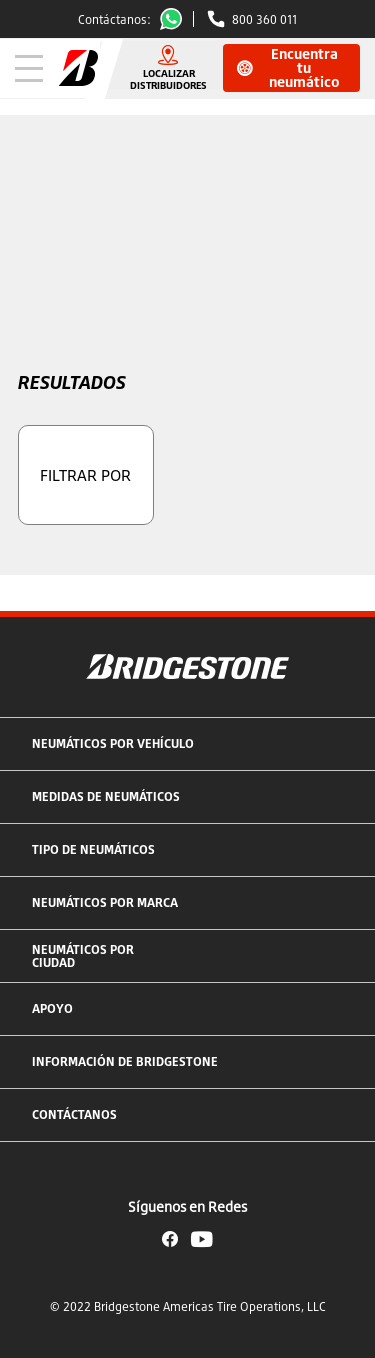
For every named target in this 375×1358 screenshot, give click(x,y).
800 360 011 (264, 19)
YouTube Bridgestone (202, 1239)
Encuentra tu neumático (288, 67)
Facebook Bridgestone (170, 1239)
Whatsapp (175, 19)
